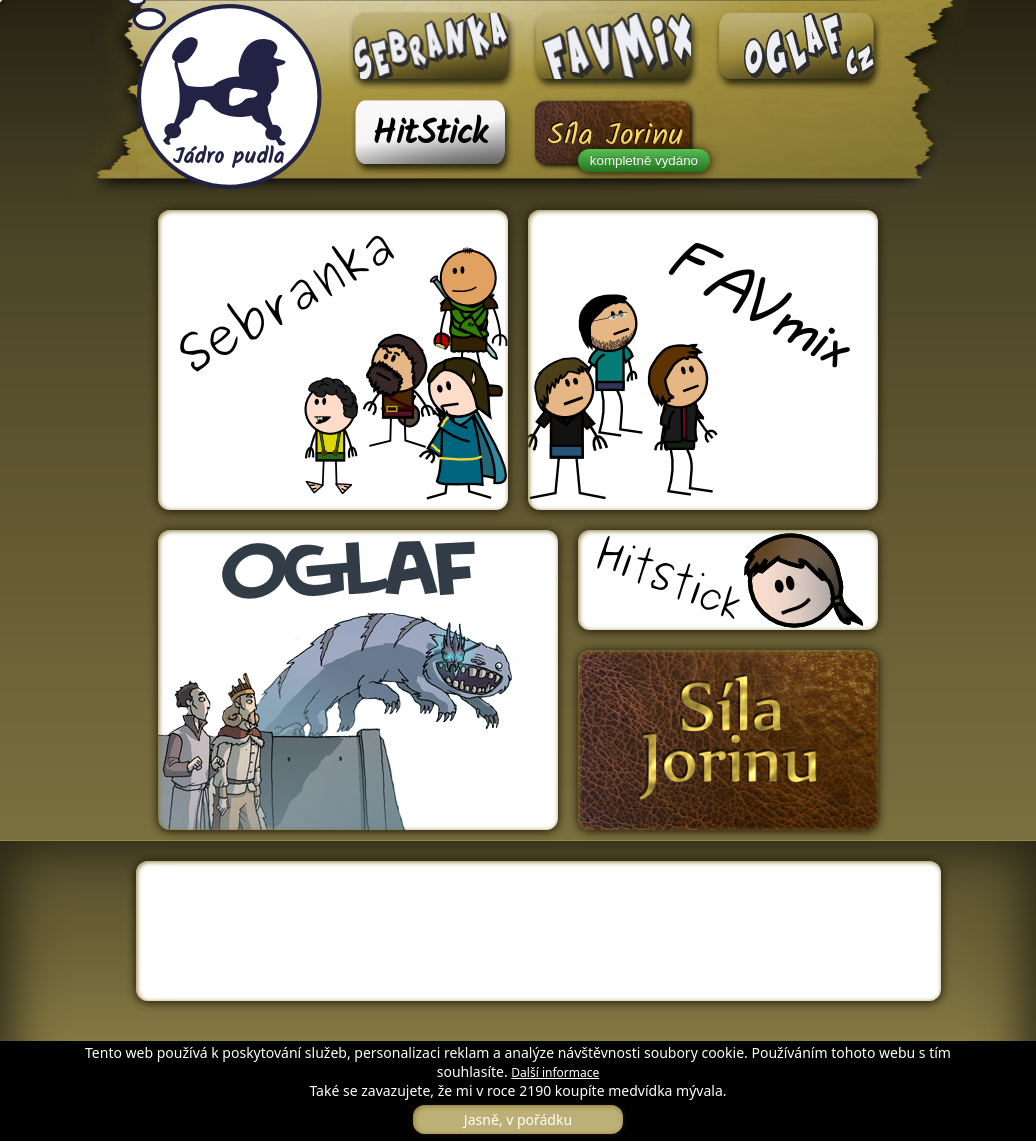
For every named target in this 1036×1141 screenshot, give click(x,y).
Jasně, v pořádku (518, 1119)
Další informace (555, 1072)
